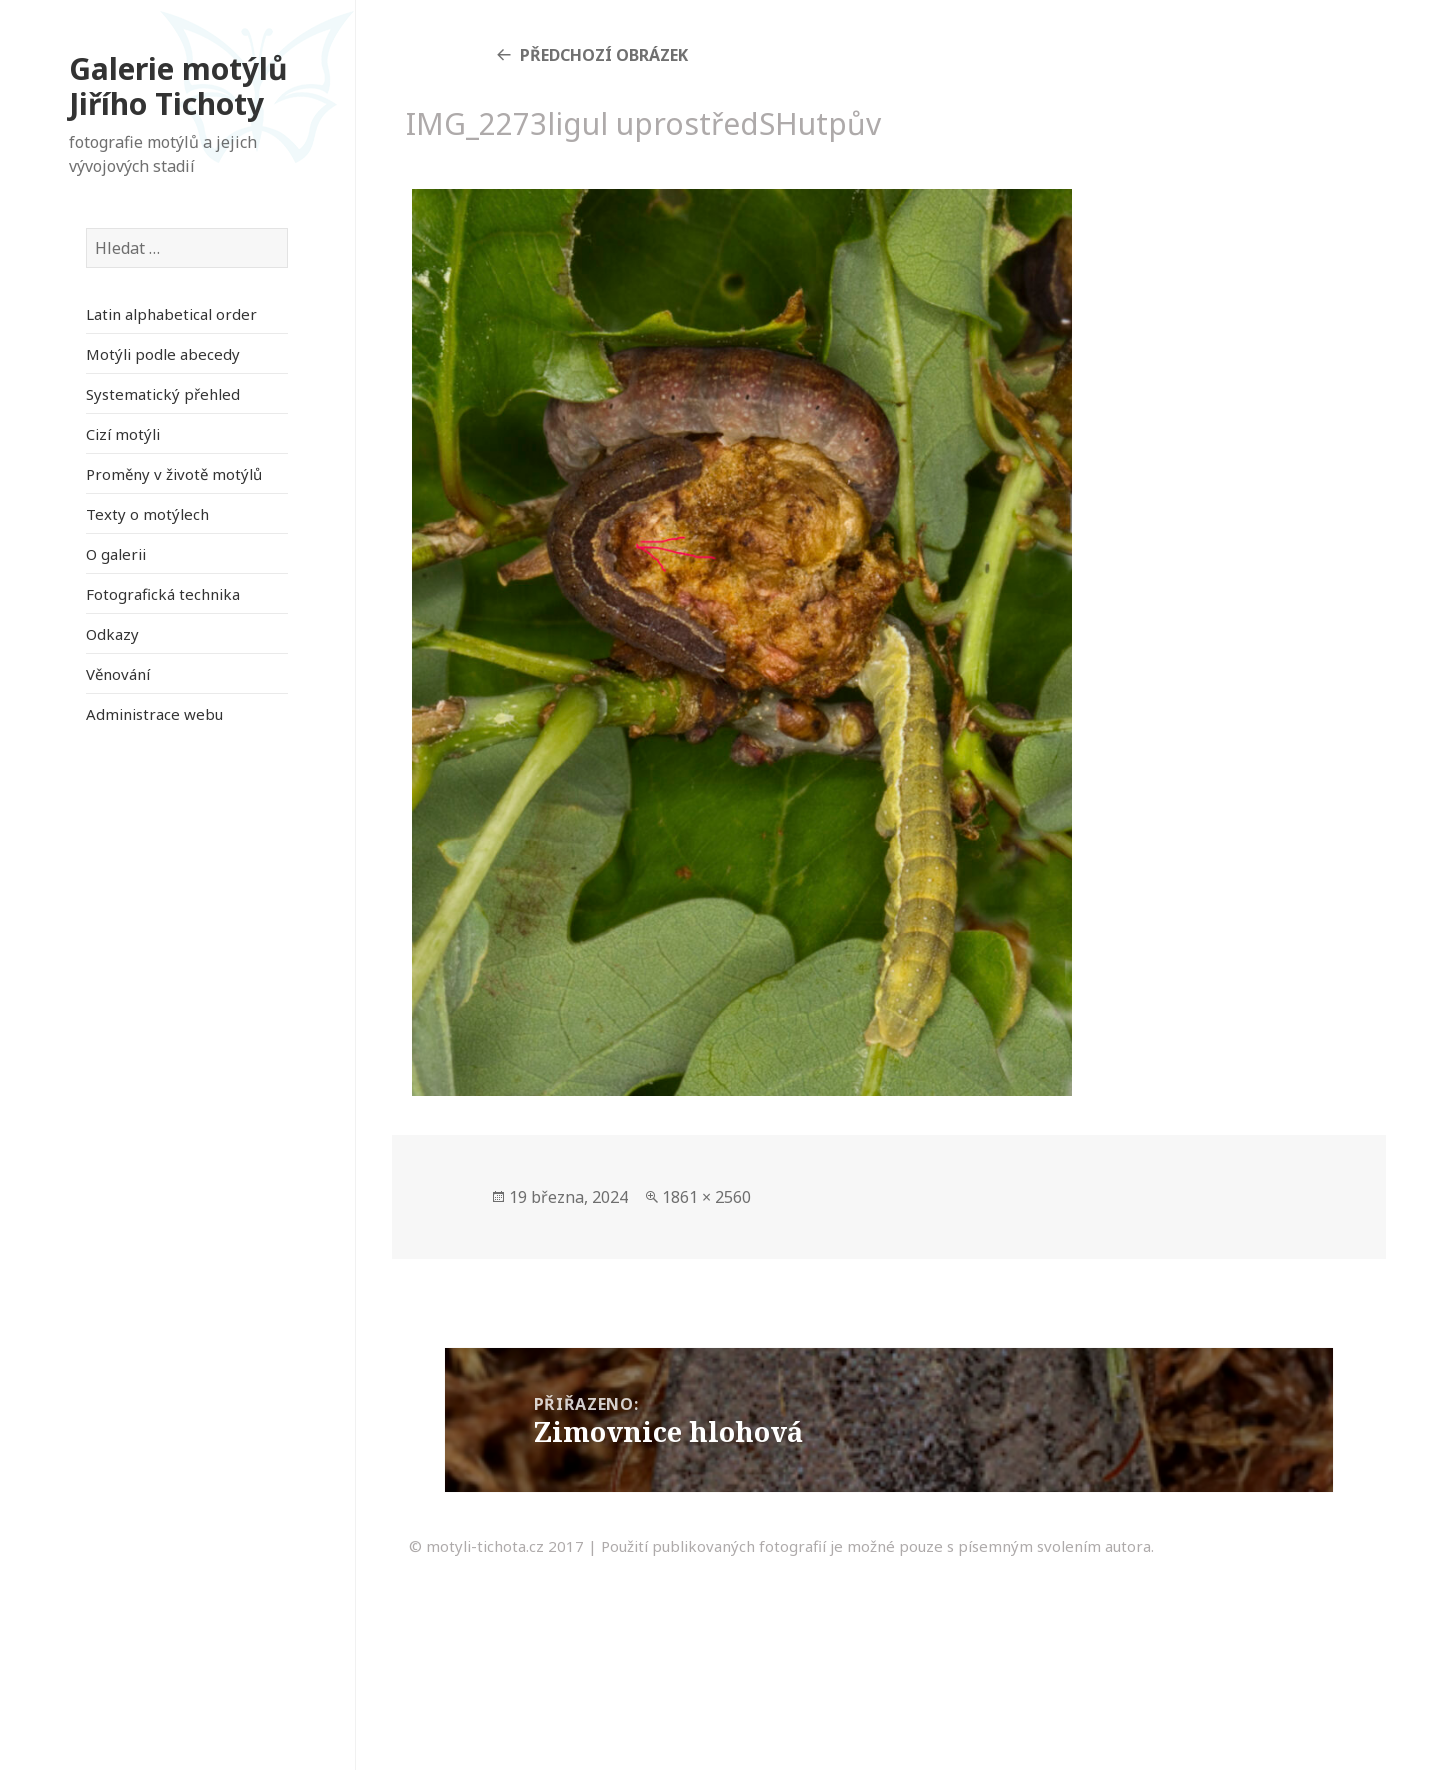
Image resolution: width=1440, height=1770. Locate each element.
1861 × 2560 (706, 1197)
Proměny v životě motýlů (174, 474)
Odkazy (112, 634)
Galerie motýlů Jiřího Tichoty (178, 86)
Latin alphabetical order (171, 314)
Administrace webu (154, 714)
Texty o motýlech (147, 514)
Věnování (118, 674)
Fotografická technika (163, 594)
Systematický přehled (163, 394)
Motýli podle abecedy (163, 354)
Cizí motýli (123, 434)
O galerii (116, 554)
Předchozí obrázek (604, 55)
